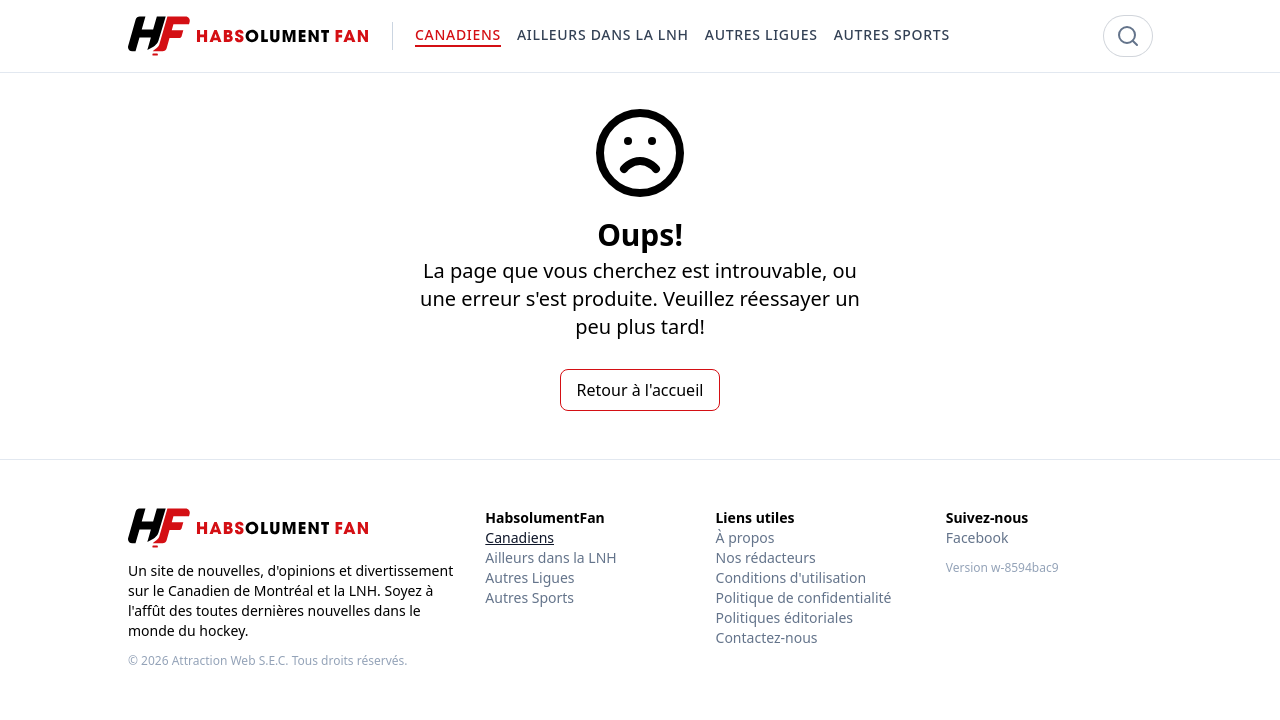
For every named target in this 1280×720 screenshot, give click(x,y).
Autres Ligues (529, 577)
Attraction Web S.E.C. (230, 660)
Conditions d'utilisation (791, 577)
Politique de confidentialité (804, 597)
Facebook (977, 537)
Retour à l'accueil (640, 390)
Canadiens (519, 537)
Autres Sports (529, 597)
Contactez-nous (767, 637)
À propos (745, 537)
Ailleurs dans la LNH (550, 557)
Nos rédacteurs (766, 557)
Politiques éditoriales (784, 617)
